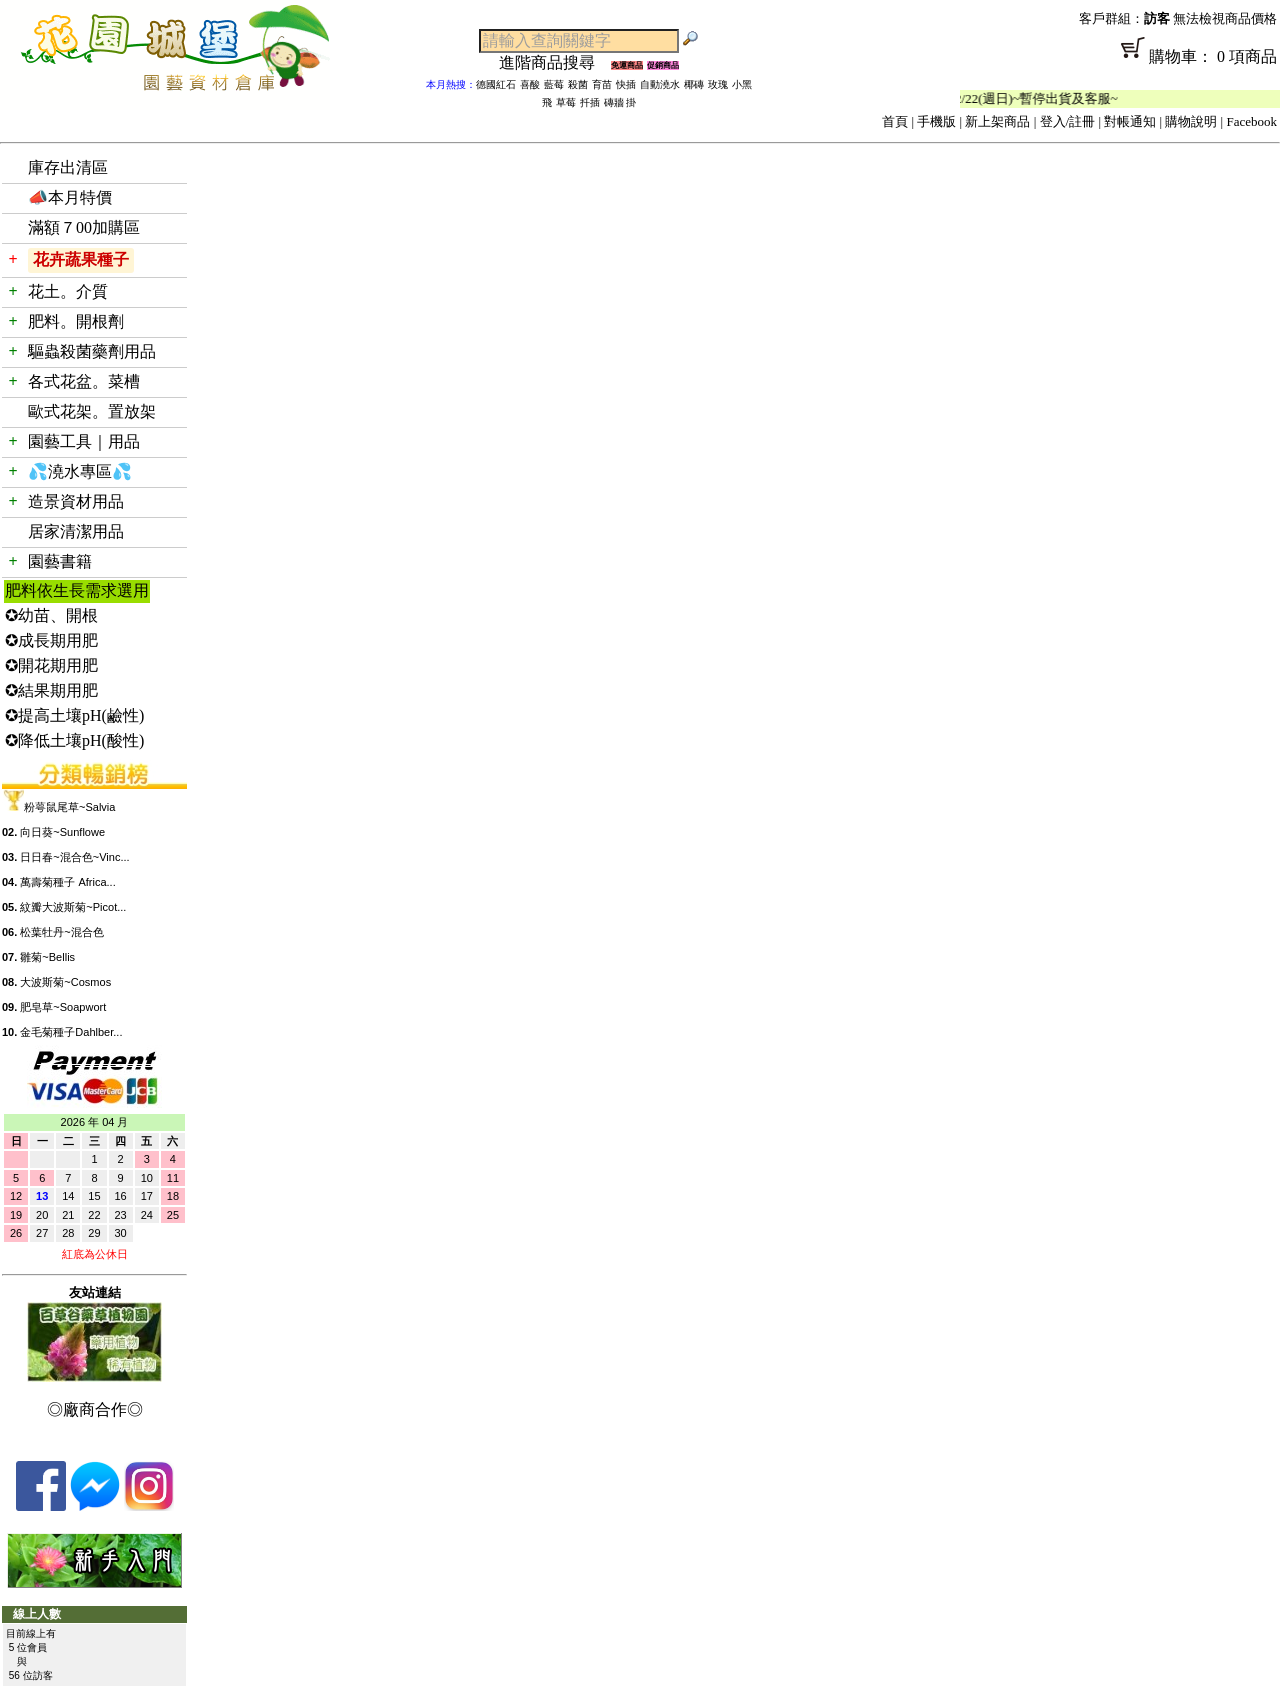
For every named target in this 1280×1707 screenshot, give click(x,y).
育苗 (602, 84)
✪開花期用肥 (51, 665)
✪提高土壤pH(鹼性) (74, 715)
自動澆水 (660, 84)
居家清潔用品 (76, 531)
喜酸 (530, 84)
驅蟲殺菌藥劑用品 (92, 351)
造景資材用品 (76, 501)
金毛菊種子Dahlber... (71, 1032)
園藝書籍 (60, 561)
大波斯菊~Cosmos (65, 982)
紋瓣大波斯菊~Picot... (73, 907)
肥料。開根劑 (76, 321)
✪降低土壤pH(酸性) (74, 740)
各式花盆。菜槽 (84, 381)
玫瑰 (718, 84)
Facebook (1251, 121)
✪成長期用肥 (51, 640)
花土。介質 (68, 291)
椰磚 (694, 84)
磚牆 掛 (620, 102)
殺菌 (578, 84)
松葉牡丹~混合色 (61, 932)
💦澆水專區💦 (80, 471)
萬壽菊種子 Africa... (67, 882)
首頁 (895, 121)
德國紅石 (496, 84)
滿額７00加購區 (84, 227)
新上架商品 (997, 121)
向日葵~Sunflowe (62, 832)
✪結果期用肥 (51, 690)
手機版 (936, 121)
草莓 (566, 102)
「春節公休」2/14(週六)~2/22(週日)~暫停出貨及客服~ (1023, 98)
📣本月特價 (70, 197)
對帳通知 (1130, 121)
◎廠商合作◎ (95, 1409)
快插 (626, 84)
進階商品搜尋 (555, 62)
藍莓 (554, 84)
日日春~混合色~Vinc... (74, 857)
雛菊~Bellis (47, 957)
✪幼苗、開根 (51, 615)
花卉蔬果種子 (81, 259)
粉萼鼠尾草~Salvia (69, 807)
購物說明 (1191, 121)
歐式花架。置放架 (92, 411)
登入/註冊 (1068, 121)
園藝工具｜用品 (84, 441)
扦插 (590, 102)
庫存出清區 (68, 167)
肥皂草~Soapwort (63, 1007)
